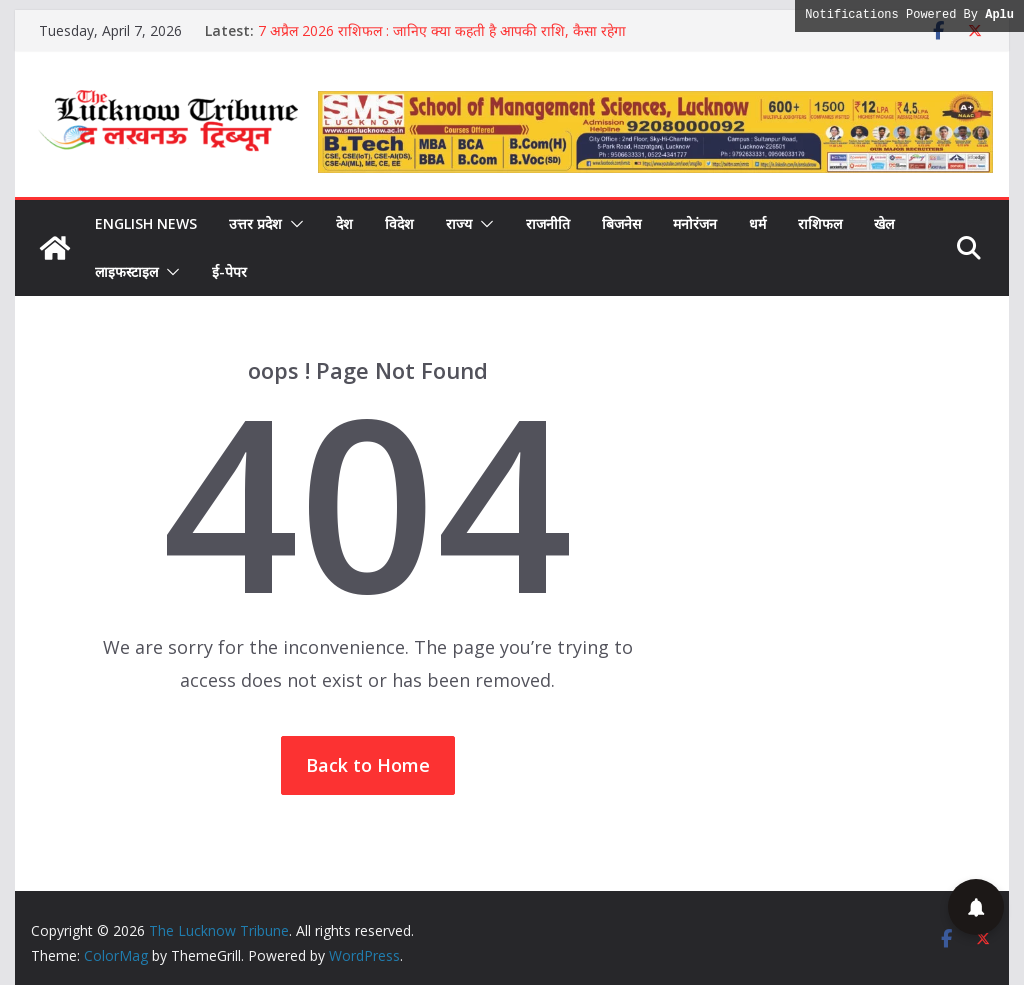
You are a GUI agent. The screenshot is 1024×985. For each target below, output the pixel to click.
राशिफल (820, 223)
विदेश (399, 223)
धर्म (757, 223)
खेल (884, 223)
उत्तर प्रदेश (255, 223)
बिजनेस (621, 223)
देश (344, 223)
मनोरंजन (695, 223)
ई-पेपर (229, 271)
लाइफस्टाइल (126, 271)
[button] (293, 224)
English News (146, 223)
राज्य (459, 223)
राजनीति (548, 223)
